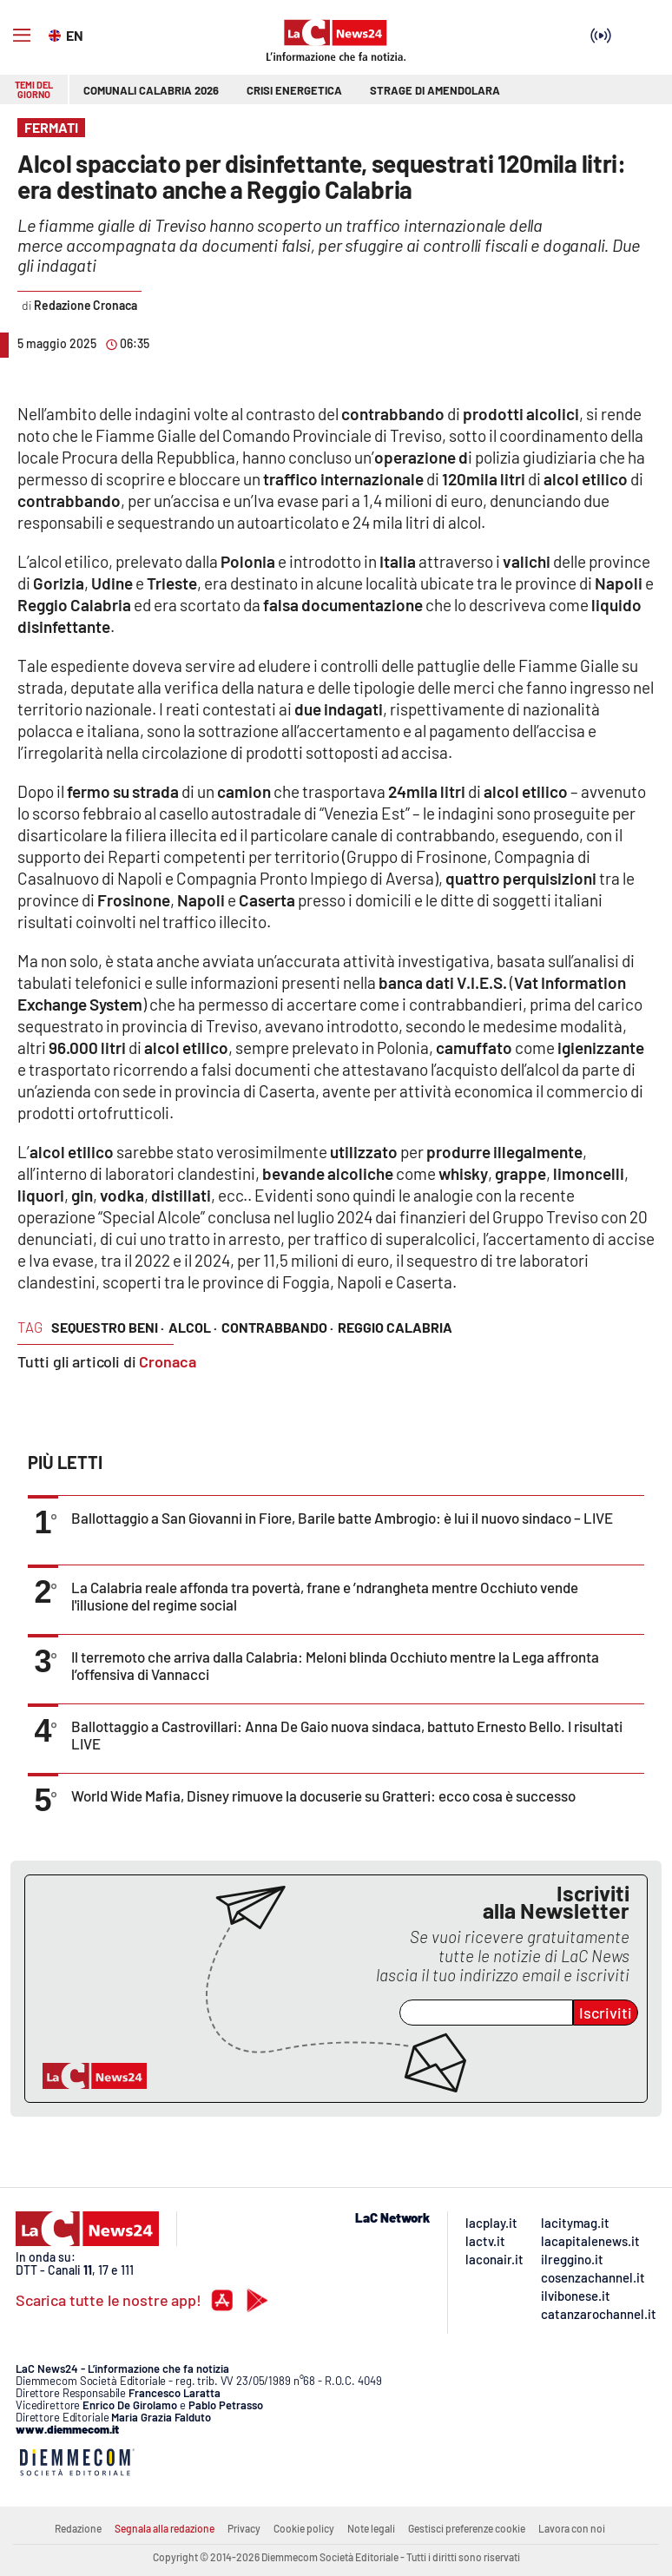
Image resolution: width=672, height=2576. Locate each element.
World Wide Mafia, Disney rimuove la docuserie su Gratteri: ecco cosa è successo (323, 1795)
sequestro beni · (107, 1327)
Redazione (78, 2528)
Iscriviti (605, 2012)
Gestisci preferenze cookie (466, 2528)
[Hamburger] (21, 35)
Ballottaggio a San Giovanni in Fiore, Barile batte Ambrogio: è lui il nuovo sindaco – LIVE (342, 1517)
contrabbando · (277, 1327)
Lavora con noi (571, 2528)
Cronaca (167, 1361)
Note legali (371, 2528)
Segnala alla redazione (164, 2528)
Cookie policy (303, 2528)
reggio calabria (395, 1327)
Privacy (243, 2528)
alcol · (192, 1327)
